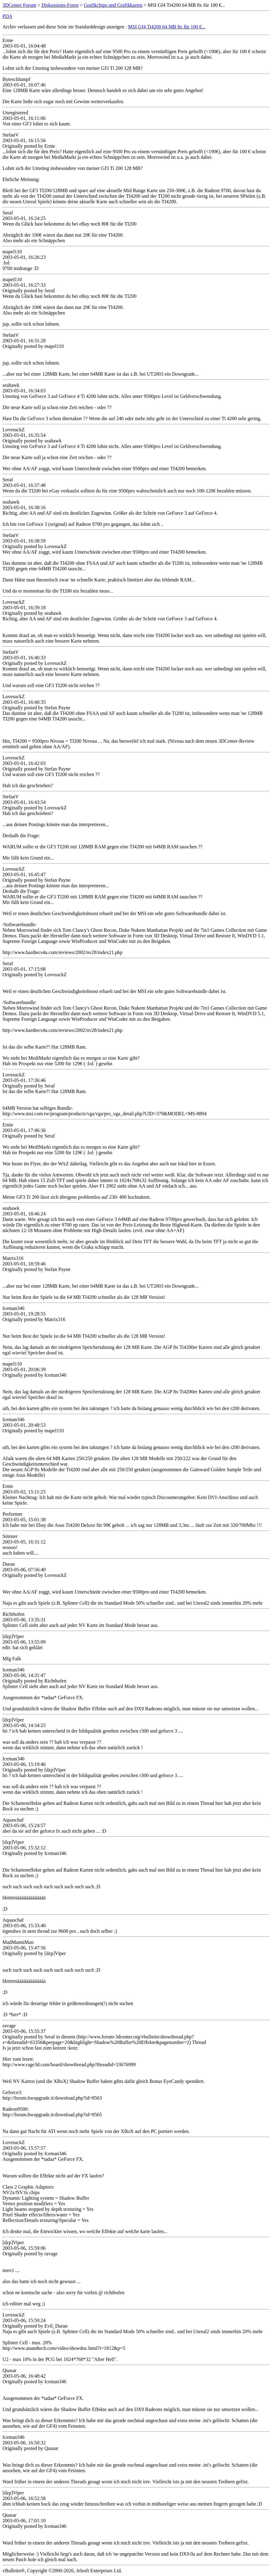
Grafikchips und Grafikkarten (113, 5)
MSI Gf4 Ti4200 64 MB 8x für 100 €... (166, 26)
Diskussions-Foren (60, 5)
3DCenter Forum (19, 5)
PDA (7, 16)
